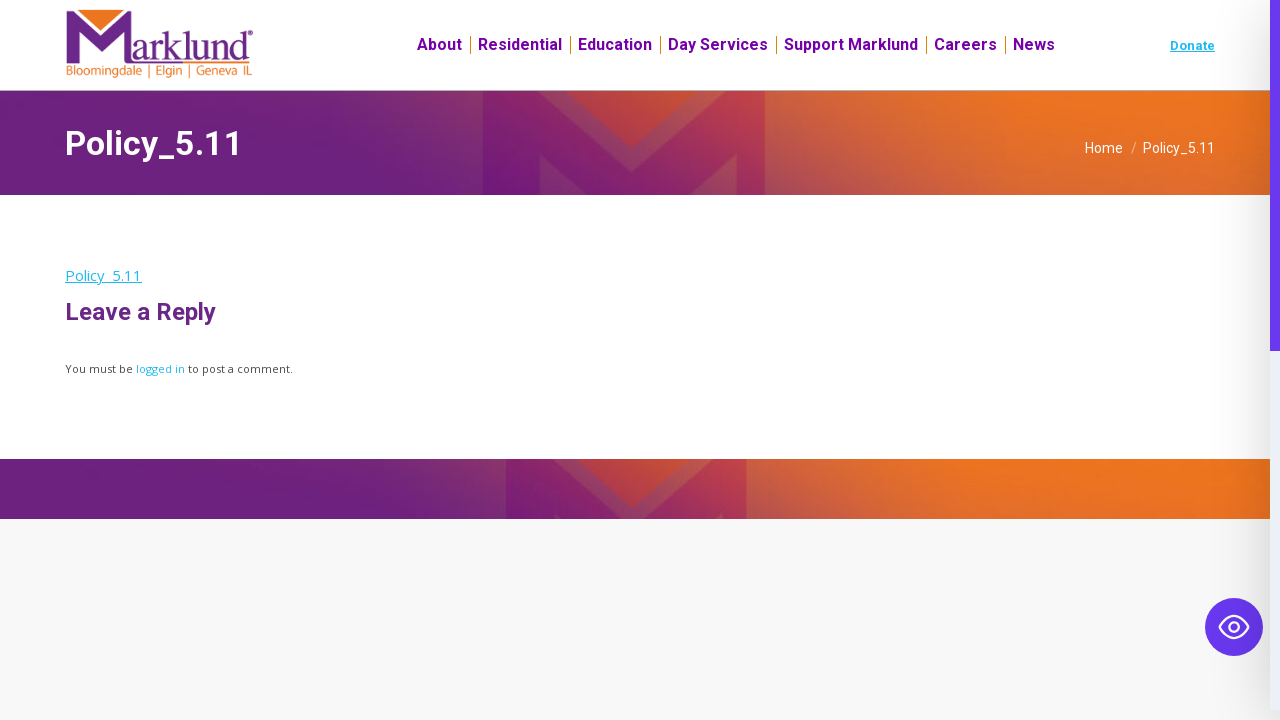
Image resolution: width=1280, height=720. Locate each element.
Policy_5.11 (103, 311)
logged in (160, 404)
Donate (1192, 81)
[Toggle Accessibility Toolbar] (1234, 627)
